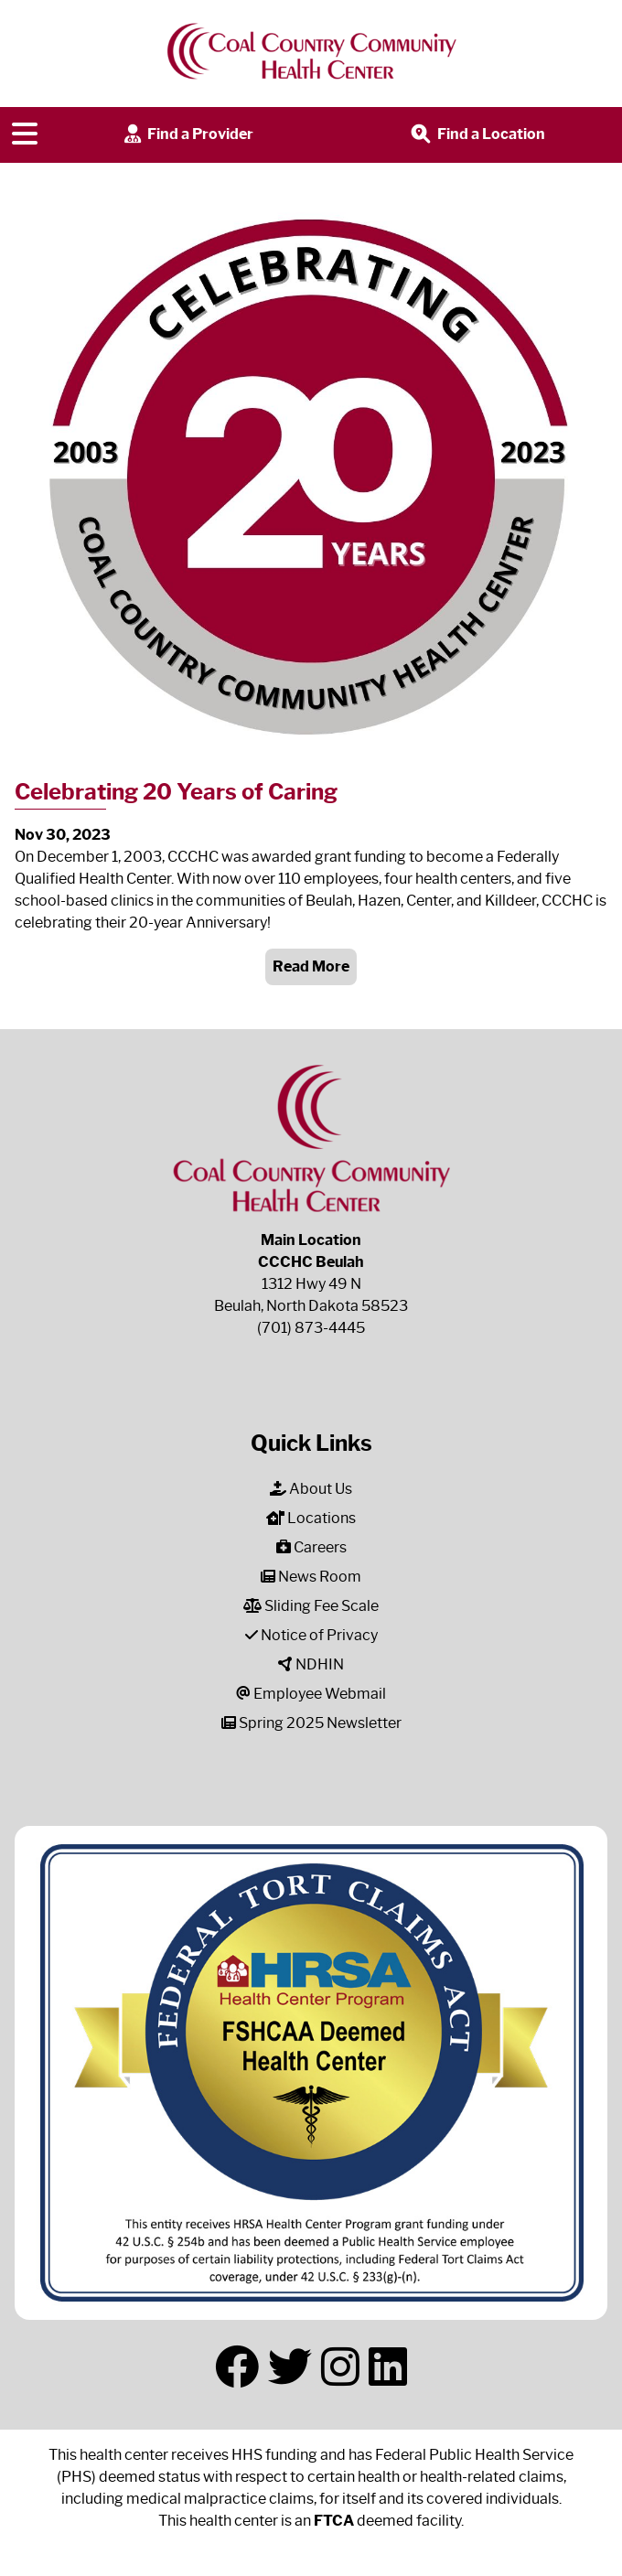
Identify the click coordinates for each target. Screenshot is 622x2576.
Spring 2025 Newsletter (311, 1723)
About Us (311, 1488)
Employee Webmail (311, 1693)
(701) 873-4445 (311, 1327)
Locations (311, 1518)
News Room (311, 1576)
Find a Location (476, 135)
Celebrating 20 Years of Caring (176, 791)
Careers (311, 1547)
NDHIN (311, 1664)
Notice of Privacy (311, 1635)
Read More (311, 966)
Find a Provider (187, 135)
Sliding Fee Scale (311, 1606)
